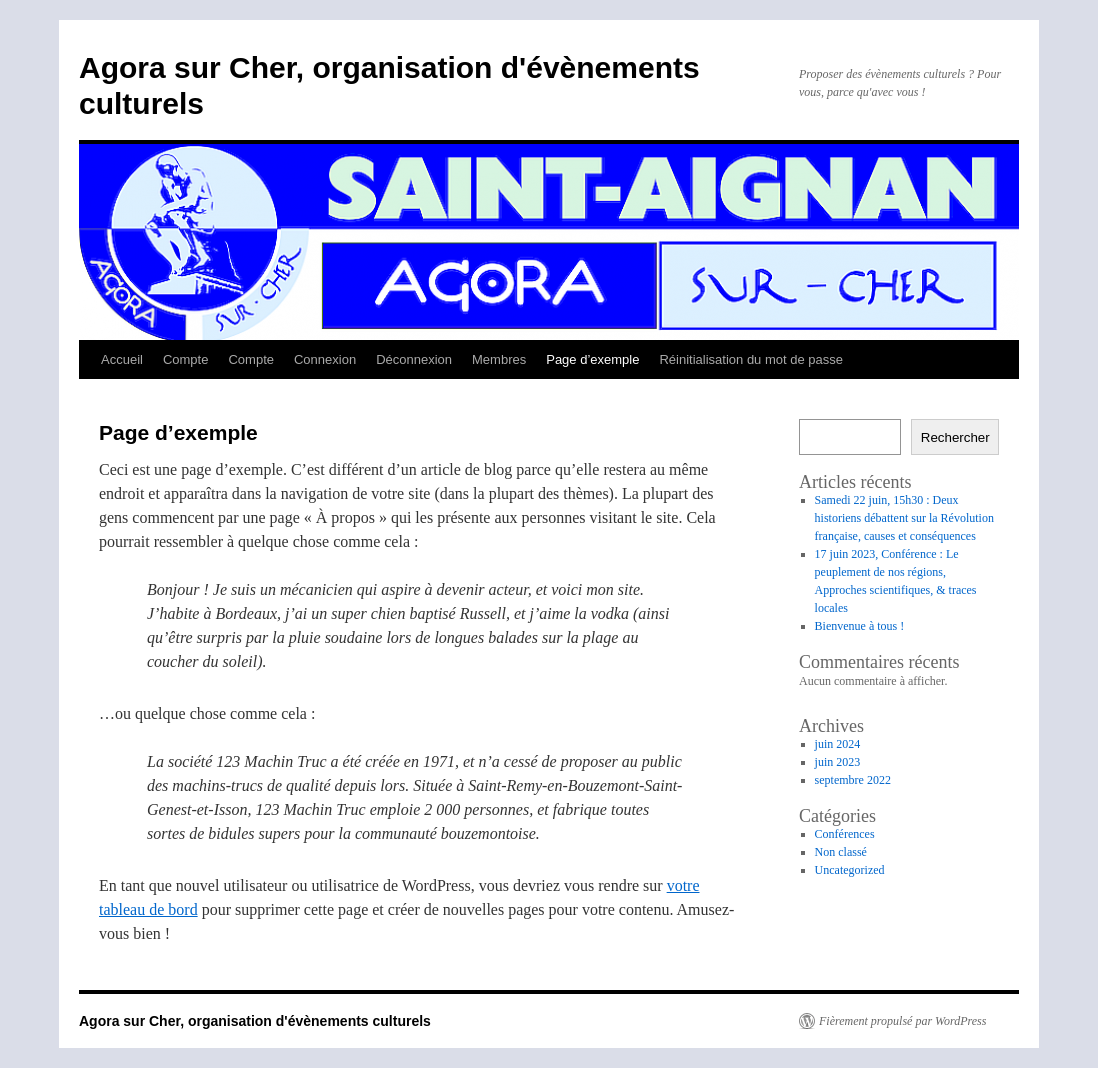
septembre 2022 (853, 780)
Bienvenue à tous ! (860, 626)
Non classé (841, 852)
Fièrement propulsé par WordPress (902, 1021)
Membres (499, 359)
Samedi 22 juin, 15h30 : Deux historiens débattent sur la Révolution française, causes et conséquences (904, 518)
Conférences (845, 834)
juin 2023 (838, 762)
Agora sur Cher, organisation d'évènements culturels (255, 1021)
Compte (186, 359)
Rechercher (955, 437)
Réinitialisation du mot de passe (751, 359)
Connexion (325, 359)
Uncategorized (850, 870)
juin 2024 (838, 744)
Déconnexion (414, 359)
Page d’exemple (592, 359)
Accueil (122, 359)
